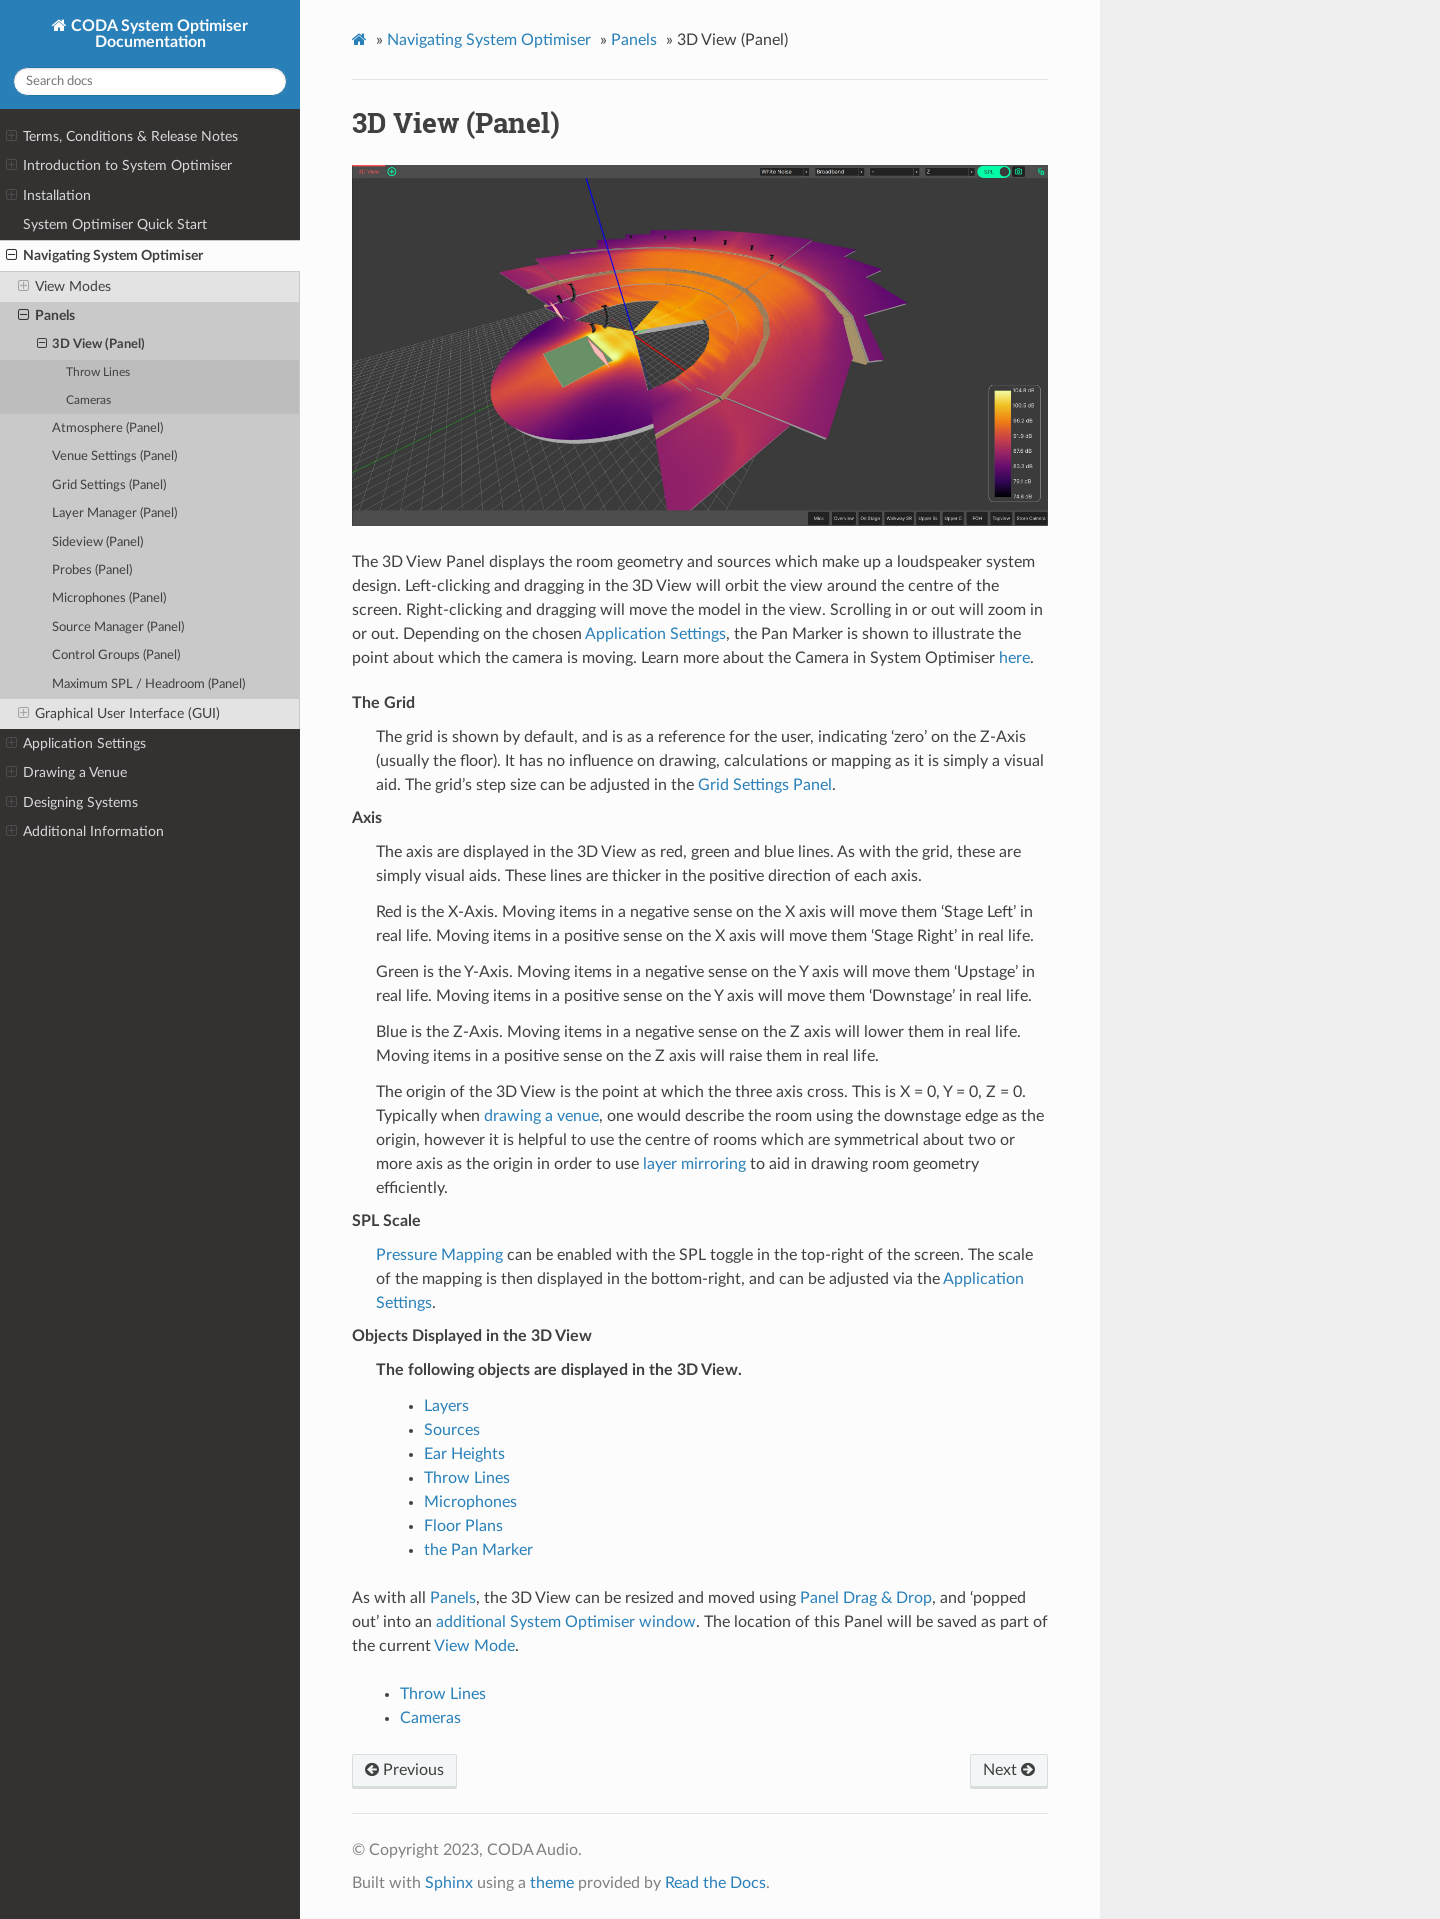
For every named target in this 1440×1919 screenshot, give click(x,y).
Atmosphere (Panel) (107, 428)
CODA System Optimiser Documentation (157, 34)
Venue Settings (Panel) (114, 456)
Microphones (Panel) (109, 598)
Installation (48, 196)
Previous (404, 1770)
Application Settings (76, 744)
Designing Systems (72, 803)
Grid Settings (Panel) (109, 485)
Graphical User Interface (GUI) (119, 714)
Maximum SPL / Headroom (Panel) (148, 684)
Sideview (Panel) (97, 542)
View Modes (64, 287)
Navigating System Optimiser (104, 256)
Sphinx (449, 1883)
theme (552, 1883)
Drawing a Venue (66, 773)
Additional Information (85, 832)
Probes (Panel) (92, 570)
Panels (46, 316)
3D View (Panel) (91, 345)
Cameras (88, 400)
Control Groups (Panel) (116, 655)
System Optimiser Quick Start (115, 224)
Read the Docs (715, 1883)
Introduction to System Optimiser (119, 166)
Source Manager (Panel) (118, 627)
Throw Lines (98, 372)
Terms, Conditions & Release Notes (122, 137)
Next (1009, 1770)
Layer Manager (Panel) (114, 513)
